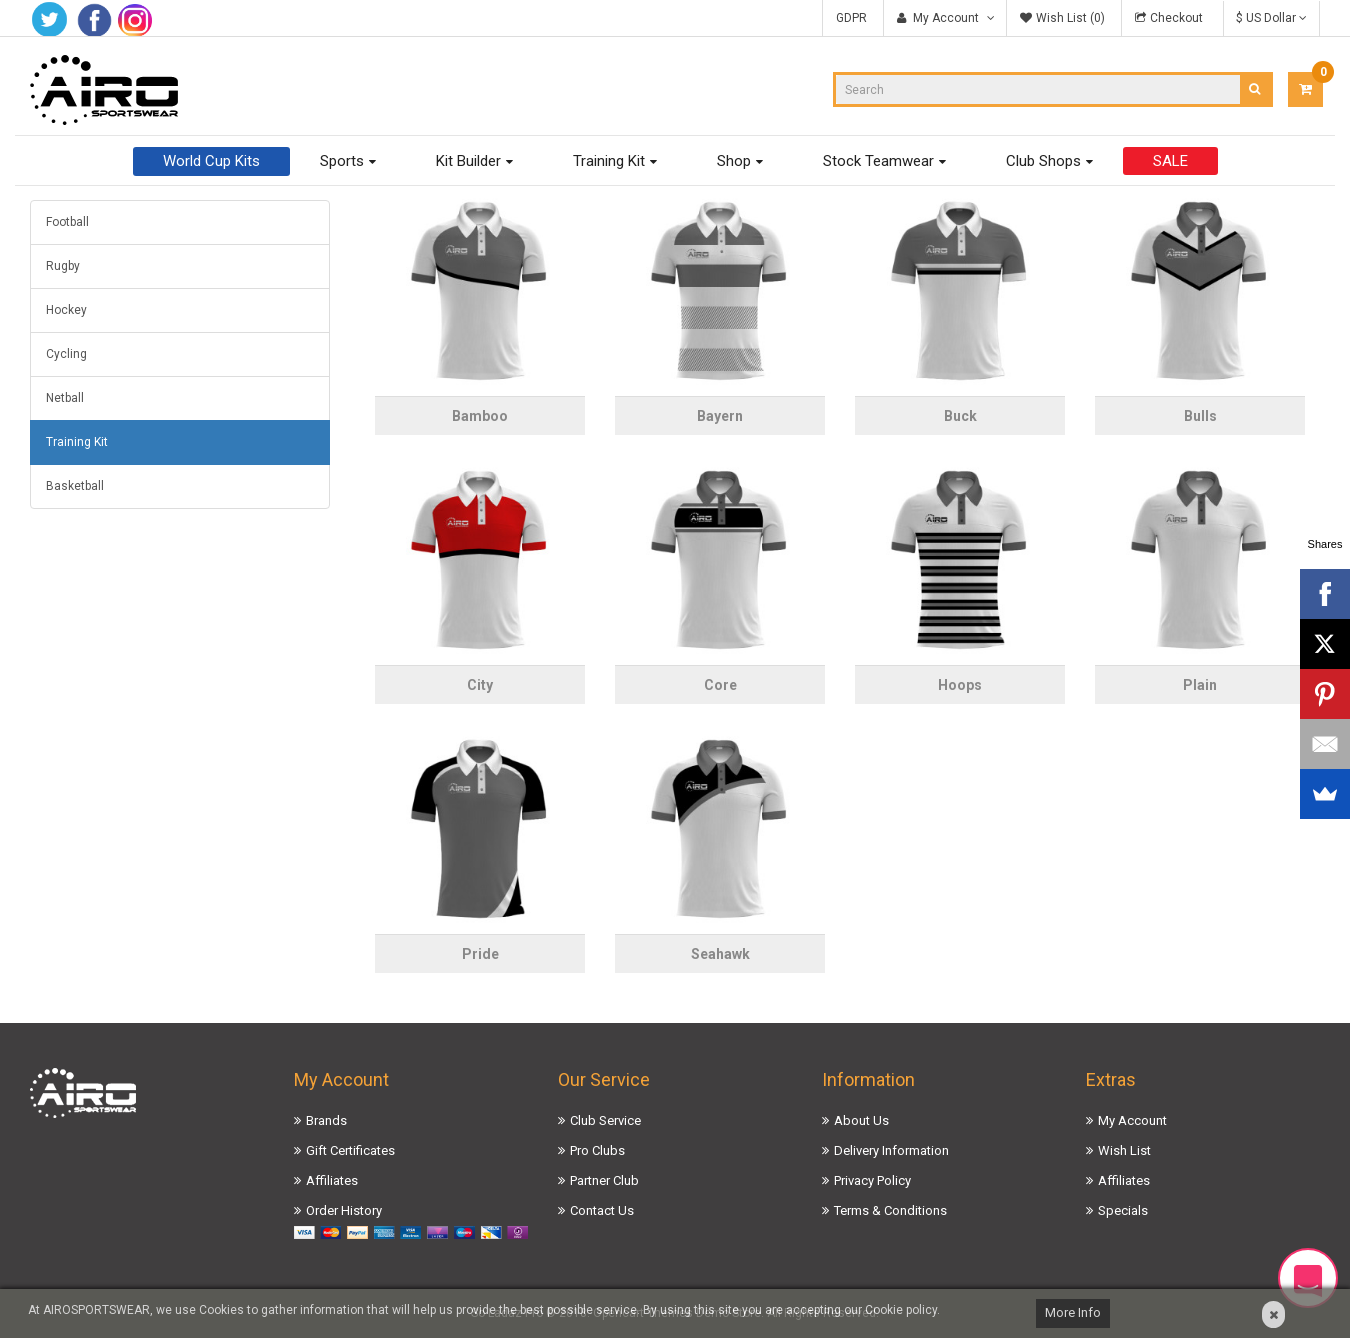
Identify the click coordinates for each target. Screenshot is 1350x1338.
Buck (960, 416)
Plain (1200, 685)
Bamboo (480, 416)
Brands (326, 1120)
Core (720, 685)
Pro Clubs (597, 1150)
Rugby (63, 266)
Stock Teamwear (878, 161)
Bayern (720, 416)
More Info (1073, 1312)
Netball (65, 398)
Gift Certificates (350, 1150)
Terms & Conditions (890, 1210)
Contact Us (602, 1210)
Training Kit (609, 161)
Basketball (75, 486)
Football (67, 222)
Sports (342, 161)
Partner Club (604, 1180)
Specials (1123, 1210)
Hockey (66, 310)
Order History (344, 1210)
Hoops (960, 685)
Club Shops (1043, 161)
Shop (734, 161)
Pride (480, 954)
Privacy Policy (872, 1180)
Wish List (1124, 1150)
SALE (1170, 161)
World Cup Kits (211, 161)
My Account (1132, 1120)
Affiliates (332, 1180)
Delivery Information (891, 1150)
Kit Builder (468, 161)
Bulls (1200, 416)
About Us (861, 1120)
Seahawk (720, 954)
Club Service (605, 1120)
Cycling (66, 354)
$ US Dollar (1271, 18)
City (480, 685)
